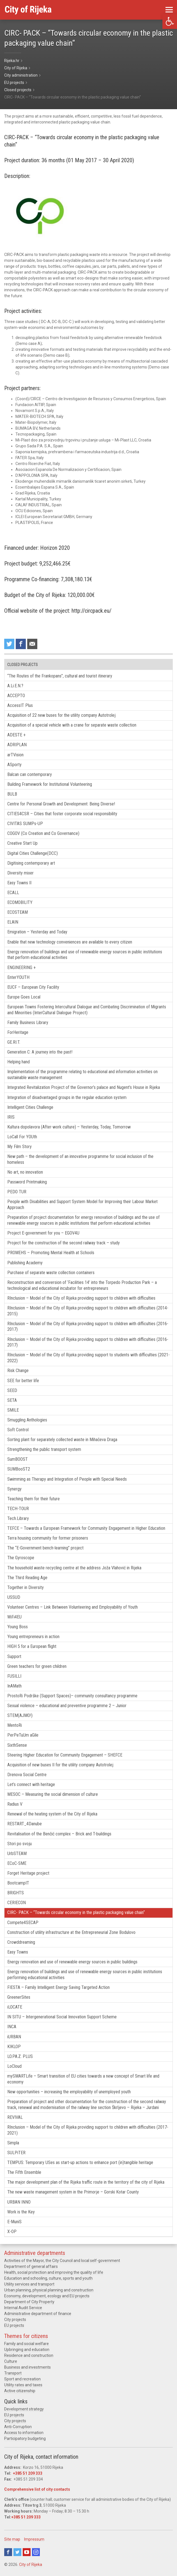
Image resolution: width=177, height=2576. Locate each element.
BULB (12, 794)
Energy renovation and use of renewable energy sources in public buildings (72, 1961)
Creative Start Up (22, 843)
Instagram (36, 2552)
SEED (12, 1390)
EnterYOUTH (18, 977)
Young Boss (17, 1626)
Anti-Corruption (18, 2426)
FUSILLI (14, 1676)
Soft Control (18, 1429)
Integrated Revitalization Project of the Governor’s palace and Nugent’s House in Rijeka (83, 1087)
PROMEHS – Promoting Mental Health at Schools (50, 1252)
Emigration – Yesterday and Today (37, 932)
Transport (13, 2373)
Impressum (34, 2539)
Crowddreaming (21, 1942)
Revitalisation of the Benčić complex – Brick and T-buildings (59, 1834)
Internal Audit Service (23, 2307)
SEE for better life (23, 1380)
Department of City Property (29, 2302)
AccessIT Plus (20, 705)
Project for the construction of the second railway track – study (63, 1242)
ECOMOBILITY (20, 902)
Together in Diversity (25, 1587)
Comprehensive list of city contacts (37, 2489)
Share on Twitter (9, 644)
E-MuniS (14, 2221)
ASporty (14, 764)
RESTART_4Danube (24, 1823)
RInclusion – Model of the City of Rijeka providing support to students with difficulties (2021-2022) (88, 1357)
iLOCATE (14, 2007)
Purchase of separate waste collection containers (51, 1272)
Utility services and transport (29, 2284)
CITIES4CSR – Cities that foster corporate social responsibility (62, 813)
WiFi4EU (14, 1617)
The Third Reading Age (27, 1577)
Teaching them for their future (33, 1498)
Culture (10, 2361)
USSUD (13, 1597)
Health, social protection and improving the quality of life (53, 2272)
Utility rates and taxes (23, 2385)
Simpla (13, 2142)
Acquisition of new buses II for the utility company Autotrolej (60, 1764)
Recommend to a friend (32, 644)
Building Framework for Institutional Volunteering (49, 784)
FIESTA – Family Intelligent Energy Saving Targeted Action (58, 1987)
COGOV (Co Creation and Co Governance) (43, 833)
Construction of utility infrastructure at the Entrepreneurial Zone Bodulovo (71, 1932)
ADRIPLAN (17, 744)
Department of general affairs (31, 2266)
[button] (169, 21)
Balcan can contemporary (29, 774)
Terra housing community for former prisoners (47, 1538)
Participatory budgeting (25, 2438)
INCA (11, 2026)
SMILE (13, 1410)
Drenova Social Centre (27, 1774)
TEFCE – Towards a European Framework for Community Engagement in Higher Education (86, 1528)
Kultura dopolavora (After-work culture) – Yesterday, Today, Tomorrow (69, 1127)
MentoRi (14, 1725)
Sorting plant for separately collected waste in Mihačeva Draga (62, 1439)
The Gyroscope (20, 1557)
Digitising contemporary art (31, 863)
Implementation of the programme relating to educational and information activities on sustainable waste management (82, 1074)
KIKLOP (14, 2046)
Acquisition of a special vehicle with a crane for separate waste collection (71, 725)
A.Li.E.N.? (15, 685)
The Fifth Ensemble (24, 2172)
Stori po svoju (19, 1843)
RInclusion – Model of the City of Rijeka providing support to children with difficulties (81, 1298)
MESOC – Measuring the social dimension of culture (52, 1794)
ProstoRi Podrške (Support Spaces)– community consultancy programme (72, 1695)
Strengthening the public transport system (44, 1449)
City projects (15, 2319)
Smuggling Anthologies (27, 1420)
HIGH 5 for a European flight (31, 1646)
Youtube (27, 2552)
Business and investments (27, 2367)
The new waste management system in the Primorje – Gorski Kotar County (73, 2192)
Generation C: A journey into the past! (39, 1052)
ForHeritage (17, 1032)
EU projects (14, 2325)
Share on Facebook (21, 644)
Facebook (8, 2552)
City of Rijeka (30, 2564)
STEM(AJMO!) (20, 1715)
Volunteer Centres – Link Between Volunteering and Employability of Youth (72, 1607)
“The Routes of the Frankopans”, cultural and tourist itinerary (59, 676)
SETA (12, 1400)
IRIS (11, 1117)
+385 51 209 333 (27, 2473)
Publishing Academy (25, 1262)
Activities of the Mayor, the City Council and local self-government (62, 2260)
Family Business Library (27, 1022)
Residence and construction (28, 2355)
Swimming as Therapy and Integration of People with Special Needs (67, 1479)
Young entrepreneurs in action (33, 1636)
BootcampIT (18, 1883)
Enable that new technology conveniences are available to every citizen (69, 942)
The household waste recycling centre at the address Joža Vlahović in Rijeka (74, 1567)
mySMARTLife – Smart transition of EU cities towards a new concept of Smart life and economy (83, 2079)
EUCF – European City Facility (33, 987)
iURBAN (14, 2036)
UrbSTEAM (17, 1853)
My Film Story (19, 1146)
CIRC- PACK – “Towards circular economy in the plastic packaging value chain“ (76, 1912)
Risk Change (18, 1370)
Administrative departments (34, 2253)
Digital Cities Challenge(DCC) (32, 853)
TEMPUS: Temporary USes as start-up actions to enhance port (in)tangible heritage (80, 2162)
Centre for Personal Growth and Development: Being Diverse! (61, 804)
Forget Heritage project (28, 1873)
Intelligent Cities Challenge (30, 1107)
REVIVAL (15, 2117)
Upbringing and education (26, 2349)
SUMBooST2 (18, 1469)
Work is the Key (21, 2212)
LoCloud (14, 2066)
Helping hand (18, 1061)
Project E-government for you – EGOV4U (43, 1233)
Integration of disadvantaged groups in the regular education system (67, 1097)
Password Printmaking (27, 1182)
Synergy (14, 1489)
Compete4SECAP (22, 1922)
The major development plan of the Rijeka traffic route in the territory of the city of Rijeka (85, 2182)
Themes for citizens (26, 2336)
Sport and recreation (22, 2379)
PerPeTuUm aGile (22, 1735)
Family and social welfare (26, 2343)
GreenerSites (18, 1997)
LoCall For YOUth (22, 1136)
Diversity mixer (20, 873)
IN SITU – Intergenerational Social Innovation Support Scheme (62, 2016)
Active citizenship (19, 2391)
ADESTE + (16, 735)
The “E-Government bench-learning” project (45, 1548)
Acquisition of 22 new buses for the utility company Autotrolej (61, 715)
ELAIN (12, 922)
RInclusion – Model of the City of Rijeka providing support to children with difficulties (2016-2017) (87, 1326)
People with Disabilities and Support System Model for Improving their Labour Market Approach (82, 1204)
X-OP (12, 2231)
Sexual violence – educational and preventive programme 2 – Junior (67, 1705)
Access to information (23, 2432)
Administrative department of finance (37, 2313)
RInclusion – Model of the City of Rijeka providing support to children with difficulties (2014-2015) (87, 1310)
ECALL (13, 892)
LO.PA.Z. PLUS (20, 2056)
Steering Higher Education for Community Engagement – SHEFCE (64, 1755)
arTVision (15, 754)
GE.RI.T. (13, 1042)
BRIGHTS (15, 1892)
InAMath (14, 1686)
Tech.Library (18, 1518)
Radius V (14, 1804)
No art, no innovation (25, 1172)
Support (14, 1656)
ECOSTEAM (17, 912)
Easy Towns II (19, 882)
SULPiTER (16, 2152)
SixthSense (17, 1745)
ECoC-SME (16, 1863)
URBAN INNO (19, 2202)
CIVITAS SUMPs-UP (25, 823)
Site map (12, 2539)
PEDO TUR (16, 1191)
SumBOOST (17, 1459)
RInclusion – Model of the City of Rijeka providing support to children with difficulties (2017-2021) (87, 2130)
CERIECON (16, 1902)
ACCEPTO (16, 695)
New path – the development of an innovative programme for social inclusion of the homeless (80, 1159)
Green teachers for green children (36, 1666)
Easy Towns (17, 1952)
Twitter (17, 2552)
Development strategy (24, 2409)
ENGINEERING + (21, 967)
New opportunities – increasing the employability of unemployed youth (69, 2091)
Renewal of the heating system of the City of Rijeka (52, 1814)
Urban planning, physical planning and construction (48, 2290)
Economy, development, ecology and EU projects (46, 2296)
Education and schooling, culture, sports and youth (48, 2278)
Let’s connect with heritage (31, 1784)
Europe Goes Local (23, 997)
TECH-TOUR (18, 1508)
